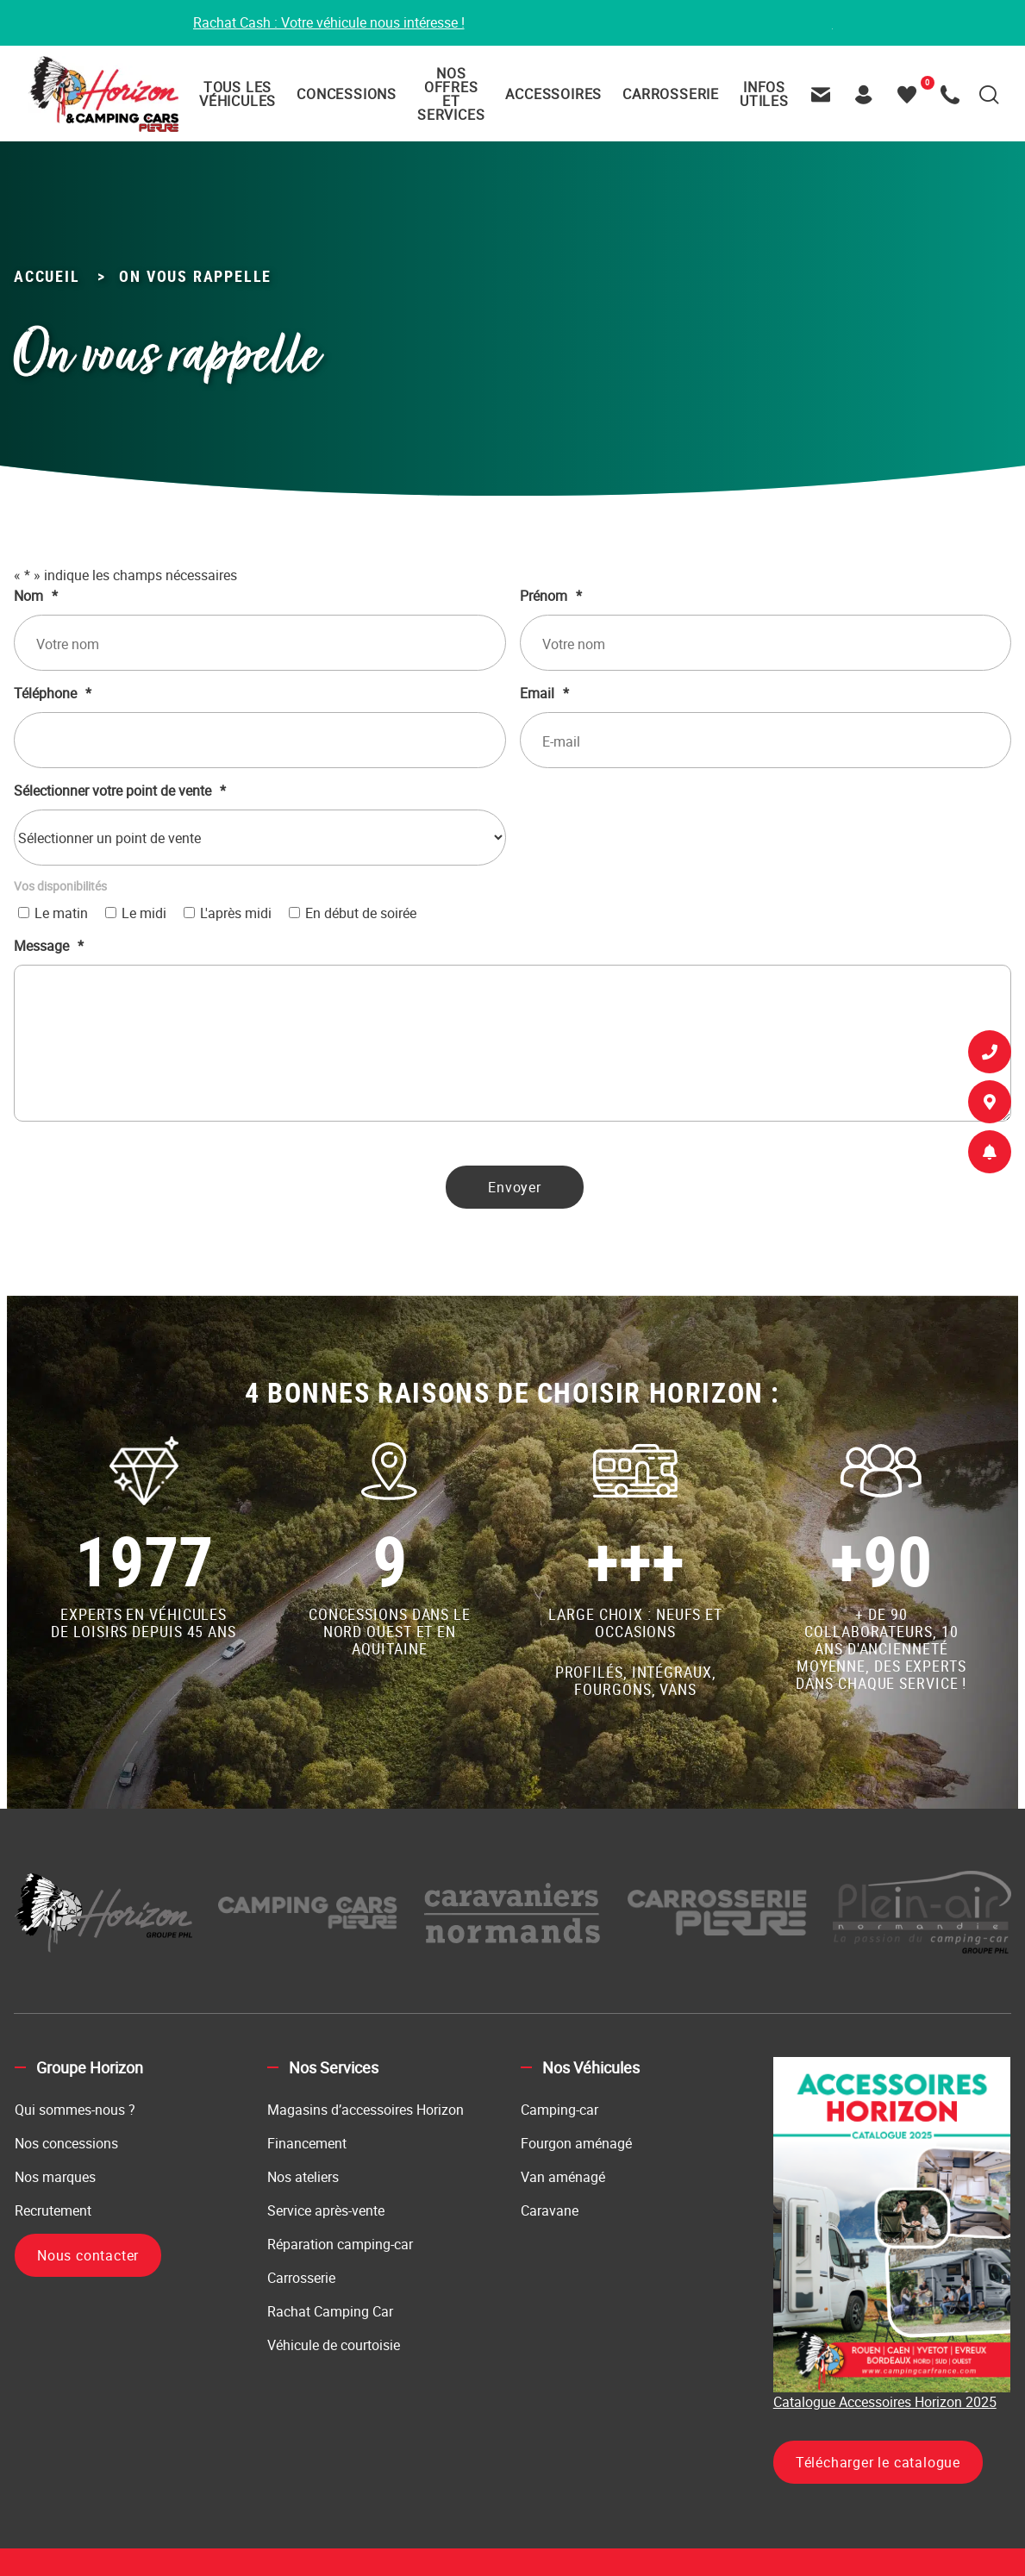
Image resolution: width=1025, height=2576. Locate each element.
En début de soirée (360, 913)
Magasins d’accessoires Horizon (365, 2110)
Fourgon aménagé (576, 2144)
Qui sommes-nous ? (75, 2110)
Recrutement (53, 2211)
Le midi (144, 913)
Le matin (61, 913)
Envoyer (514, 1188)
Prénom (551, 596)
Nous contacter (88, 2256)
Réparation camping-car (340, 2244)
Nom (36, 596)
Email (544, 694)
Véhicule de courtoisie (333, 2345)
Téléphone (52, 694)
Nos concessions (66, 2144)
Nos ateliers (303, 2177)
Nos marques (55, 2177)
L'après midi (236, 913)
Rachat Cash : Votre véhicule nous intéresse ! (329, 23)
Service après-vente (325, 2211)
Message (49, 946)
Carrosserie (301, 2278)
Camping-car (559, 2110)
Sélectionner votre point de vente (120, 791)
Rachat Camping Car (330, 2312)
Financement (307, 2144)
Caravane (549, 2211)
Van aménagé (563, 2177)
